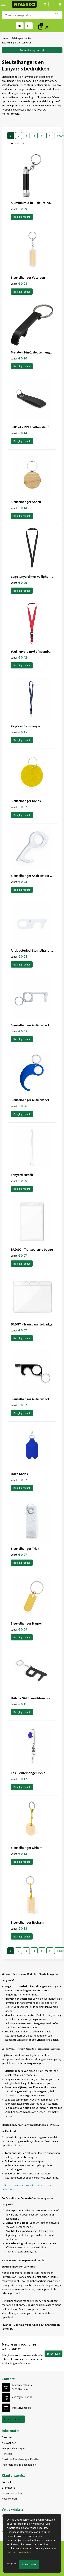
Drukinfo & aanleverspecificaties (20, 2459)
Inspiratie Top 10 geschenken (19, 2464)
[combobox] (32, 15)
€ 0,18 (19, 508)
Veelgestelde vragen (13, 2448)
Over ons (7, 2437)
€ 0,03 (19, 881)
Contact (6, 2482)
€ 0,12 (19, 1779)
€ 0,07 (19, 1255)
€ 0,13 (19, 1853)
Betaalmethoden (12, 2493)
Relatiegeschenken (21, 38)
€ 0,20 (19, 358)
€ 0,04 (19, 956)
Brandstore (8, 2487)
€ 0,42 (19, 657)
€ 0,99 (19, 209)
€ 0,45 (19, 732)
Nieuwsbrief (9, 2442)
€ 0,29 (19, 582)
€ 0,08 (19, 283)
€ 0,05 (19, 1031)
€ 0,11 (19, 1704)
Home (5, 38)
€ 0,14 (19, 433)
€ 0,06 (19, 1106)
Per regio (7, 2453)
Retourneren (9, 2498)
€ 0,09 (19, 1629)
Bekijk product (21, 216)
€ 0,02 (19, 807)
